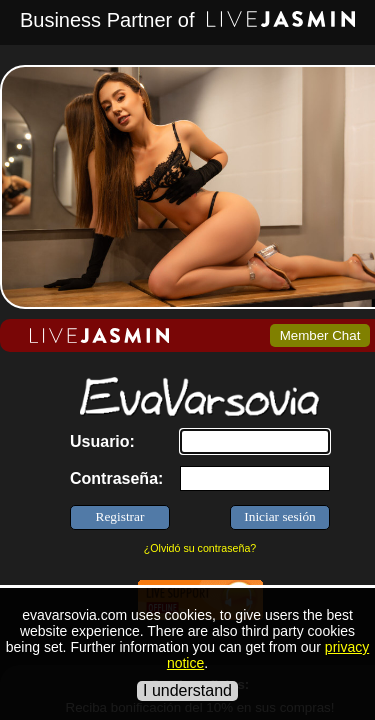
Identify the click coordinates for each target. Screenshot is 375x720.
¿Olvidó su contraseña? (200, 548)
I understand (187, 690)
